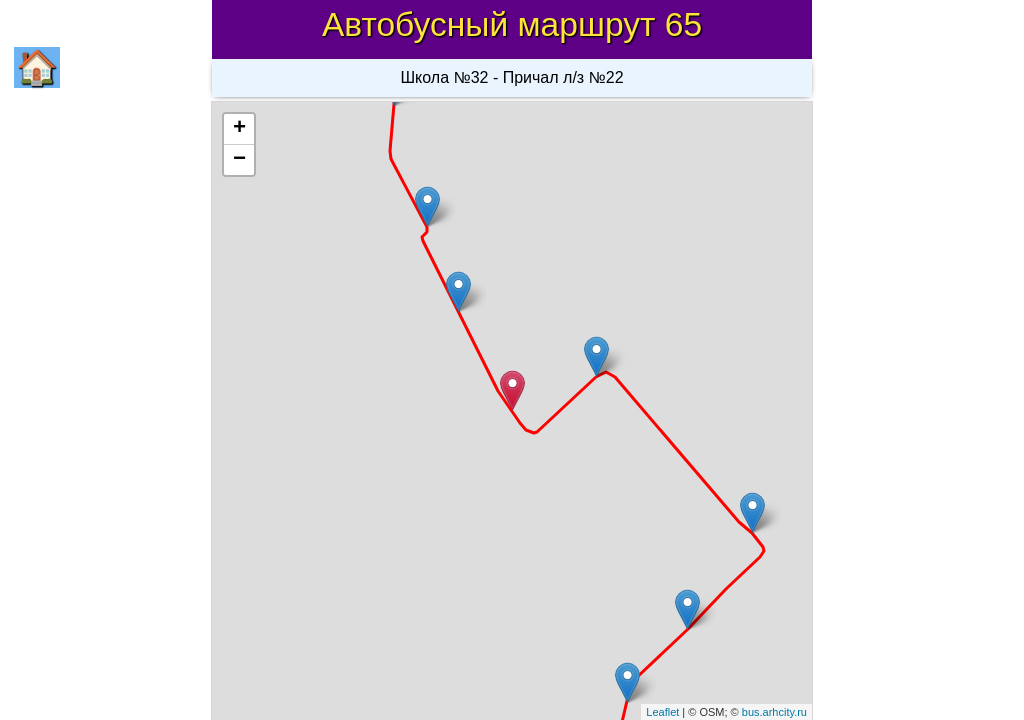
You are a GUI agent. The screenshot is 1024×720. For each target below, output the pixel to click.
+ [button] (239, 129)
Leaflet (662, 712)
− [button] (239, 160)
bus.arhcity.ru (774, 712)
